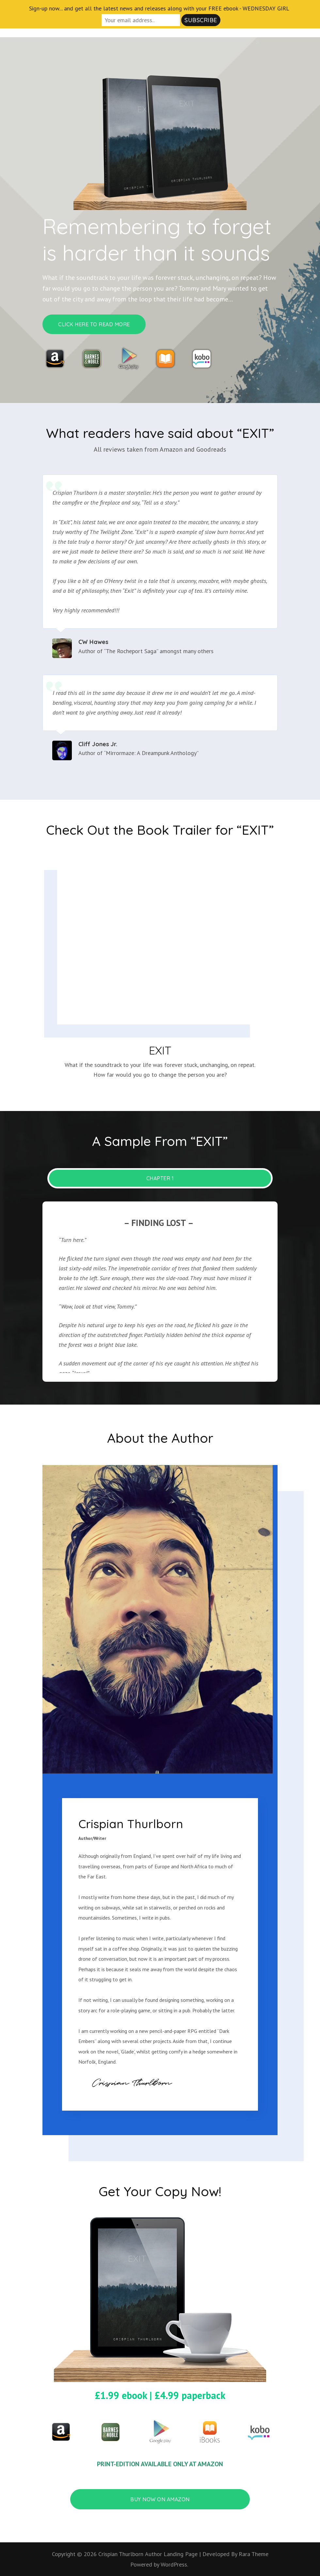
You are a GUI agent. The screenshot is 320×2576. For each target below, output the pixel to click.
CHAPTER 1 (160, 1178)
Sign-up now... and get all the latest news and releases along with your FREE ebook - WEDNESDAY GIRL (159, 8)
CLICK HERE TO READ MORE (94, 324)
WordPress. (174, 2564)
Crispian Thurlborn (120, 2554)
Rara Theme (253, 2554)
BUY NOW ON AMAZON (160, 2499)
